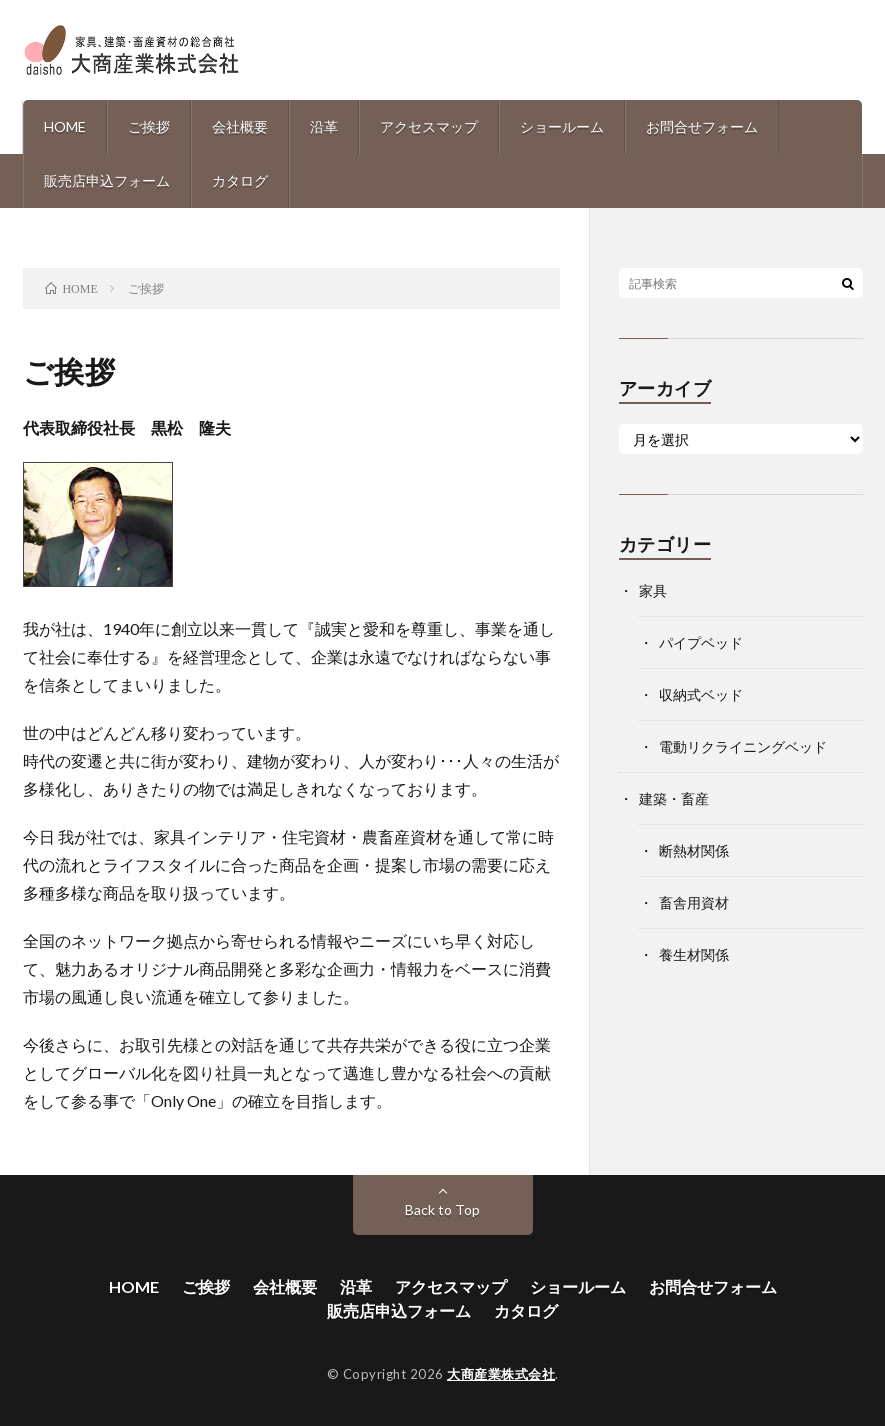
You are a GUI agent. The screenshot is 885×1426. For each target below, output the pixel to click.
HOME (65, 126)
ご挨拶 (149, 126)
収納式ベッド (701, 694)
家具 (653, 590)
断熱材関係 (694, 850)
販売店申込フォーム (107, 180)
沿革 (324, 126)
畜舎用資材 (694, 902)
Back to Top (442, 1209)
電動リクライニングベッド (743, 746)
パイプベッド (701, 642)
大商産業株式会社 (501, 1374)
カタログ (240, 180)
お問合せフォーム (702, 126)
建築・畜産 (674, 798)
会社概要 (240, 126)
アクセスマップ (429, 126)
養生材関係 (694, 954)
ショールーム (562, 126)
